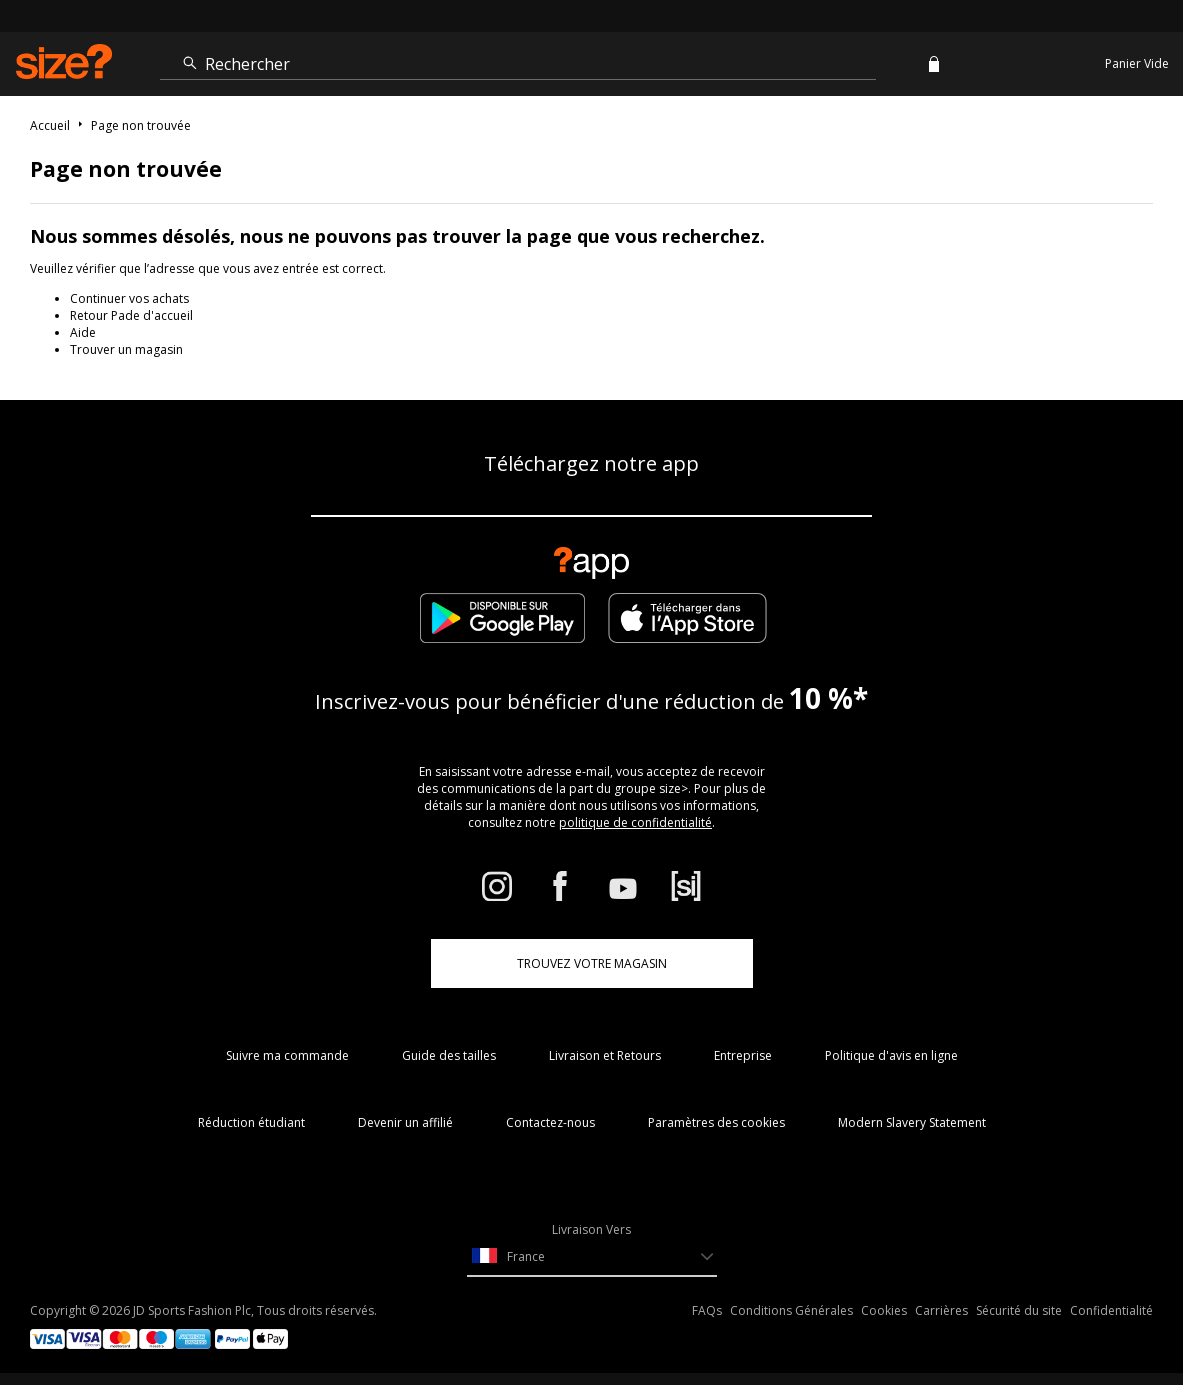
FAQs (707, 1310)
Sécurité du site (1019, 1310)
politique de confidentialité (635, 822)
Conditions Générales (791, 1310)
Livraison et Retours (605, 1055)
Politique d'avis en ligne (891, 1055)
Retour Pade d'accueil (131, 315)
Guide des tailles (449, 1055)
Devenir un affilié (405, 1122)
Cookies (884, 1310)
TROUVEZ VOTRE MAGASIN (592, 963)
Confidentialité (1111, 1310)
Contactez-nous (550, 1122)
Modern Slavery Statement (912, 1122)
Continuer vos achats (129, 298)
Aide (83, 332)
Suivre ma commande (287, 1055)
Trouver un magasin (126, 349)
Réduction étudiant (251, 1122)
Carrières (941, 1310)
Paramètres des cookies (716, 1122)
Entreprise (743, 1055)
